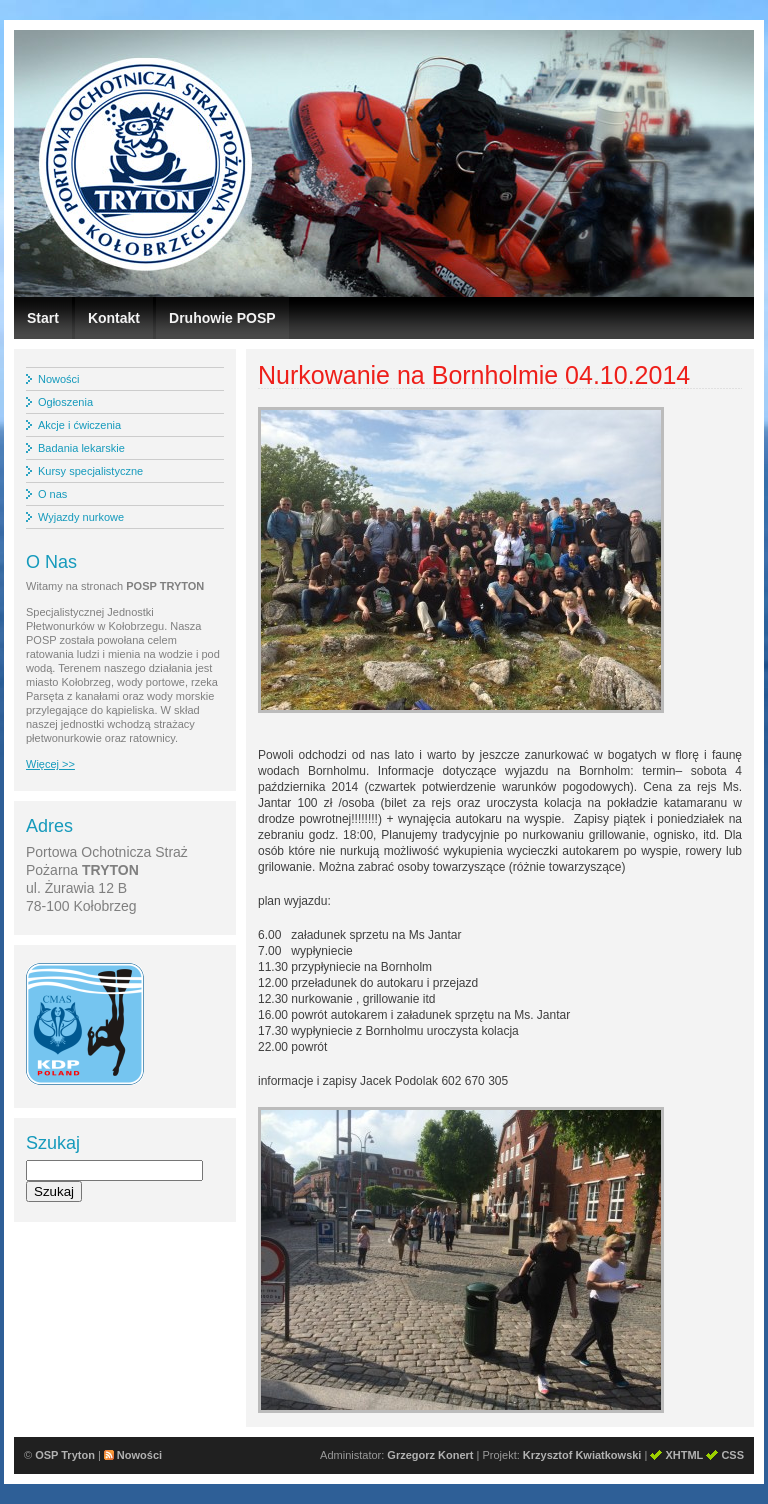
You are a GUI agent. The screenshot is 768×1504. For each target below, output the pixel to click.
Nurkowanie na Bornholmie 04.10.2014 (474, 375)
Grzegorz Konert (430, 1455)
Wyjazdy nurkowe (81, 517)
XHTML (684, 1455)
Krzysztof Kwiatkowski (582, 1455)
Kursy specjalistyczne (90, 471)
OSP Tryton (65, 1455)
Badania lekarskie (81, 448)
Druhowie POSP (222, 318)
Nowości (59, 379)
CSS (732, 1455)
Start (43, 318)
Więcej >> (50, 764)
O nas (52, 494)
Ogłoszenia (65, 402)
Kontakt (114, 318)
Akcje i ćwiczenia (79, 425)
